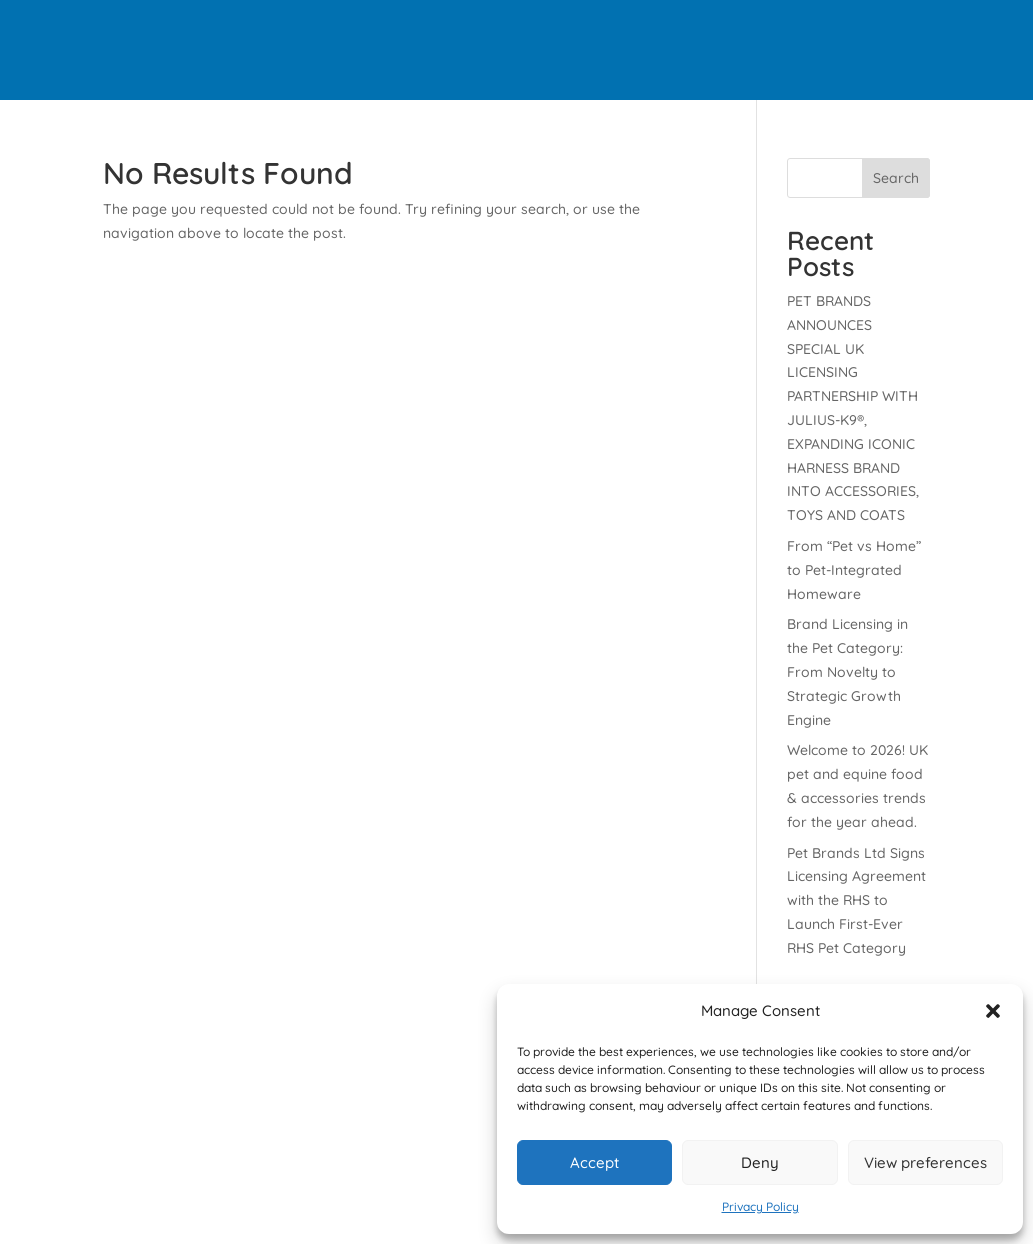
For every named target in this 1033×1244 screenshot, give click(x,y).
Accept (594, 1162)
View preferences (925, 1162)
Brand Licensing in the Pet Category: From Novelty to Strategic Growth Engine (847, 671)
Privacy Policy (760, 1206)
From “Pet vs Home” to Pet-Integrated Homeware (854, 570)
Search (896, 178)
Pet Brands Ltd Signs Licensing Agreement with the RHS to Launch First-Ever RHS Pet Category (856, 900)
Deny (760, 1162)
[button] (993, 1011)
